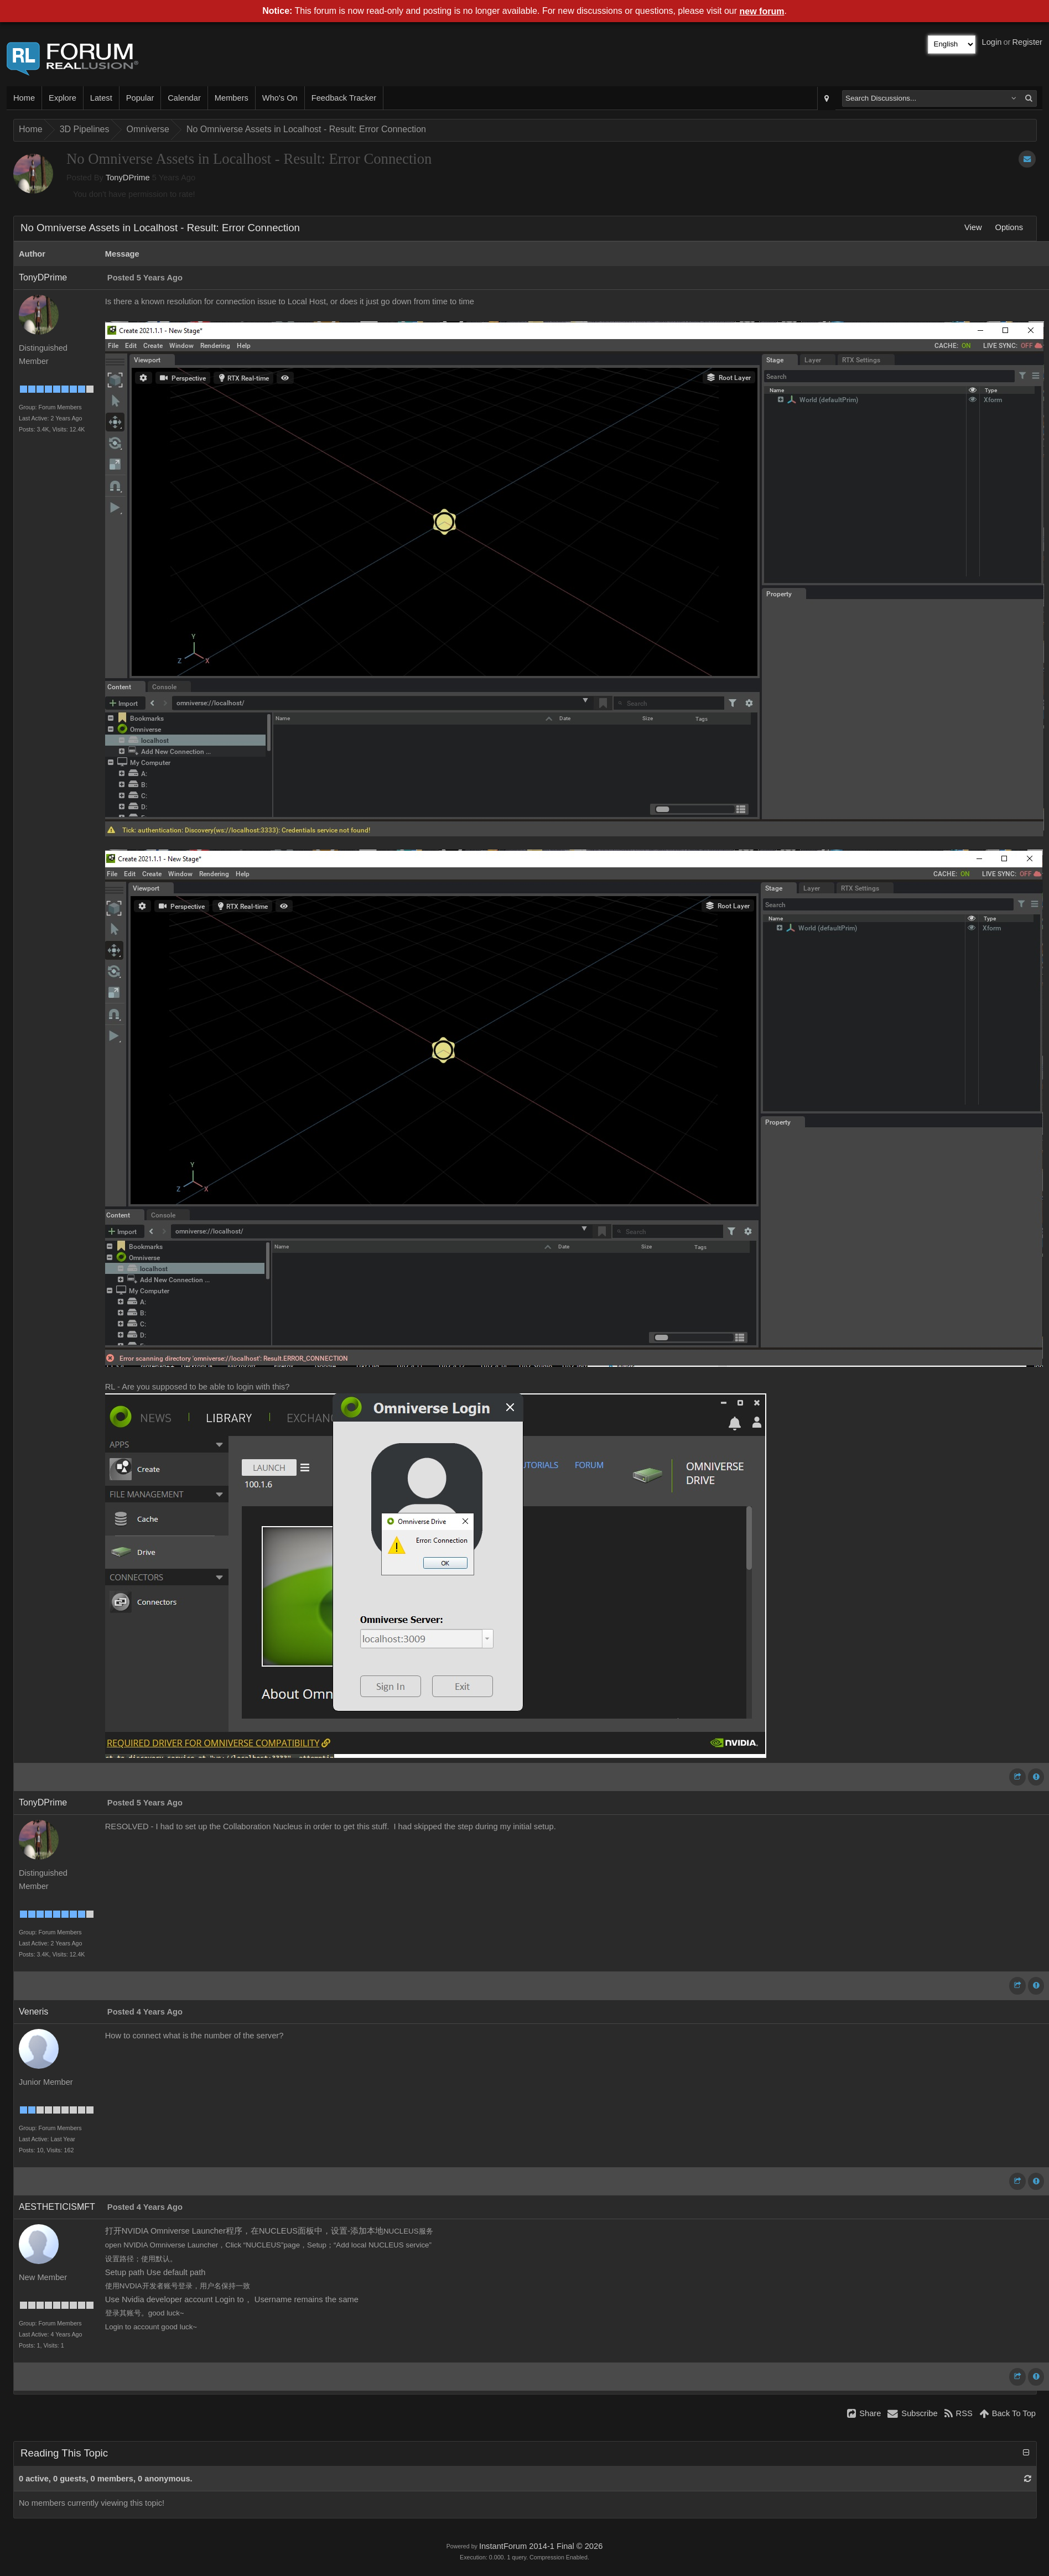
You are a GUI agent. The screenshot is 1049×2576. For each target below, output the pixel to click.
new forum (762, 11)
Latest (101, 98)
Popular (140, 98)
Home (24, 98)
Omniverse (148, 129)
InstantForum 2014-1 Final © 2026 (541, 2546)
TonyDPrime (128, 177)
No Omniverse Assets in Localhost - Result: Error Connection (306, 129)
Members (231, 98)
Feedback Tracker (344, 98)
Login (992, 42)
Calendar (184, 98)
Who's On (280, 98)
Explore (62, 98)
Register (1027, 42)
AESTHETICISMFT (57, 2206)
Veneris (33, 2011)
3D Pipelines (85, 129)
